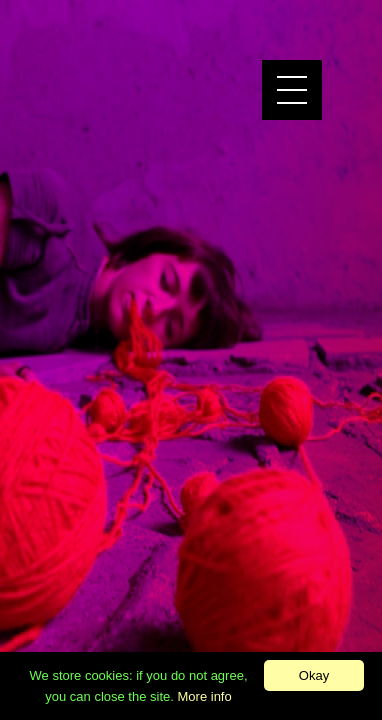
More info (205, 696)
